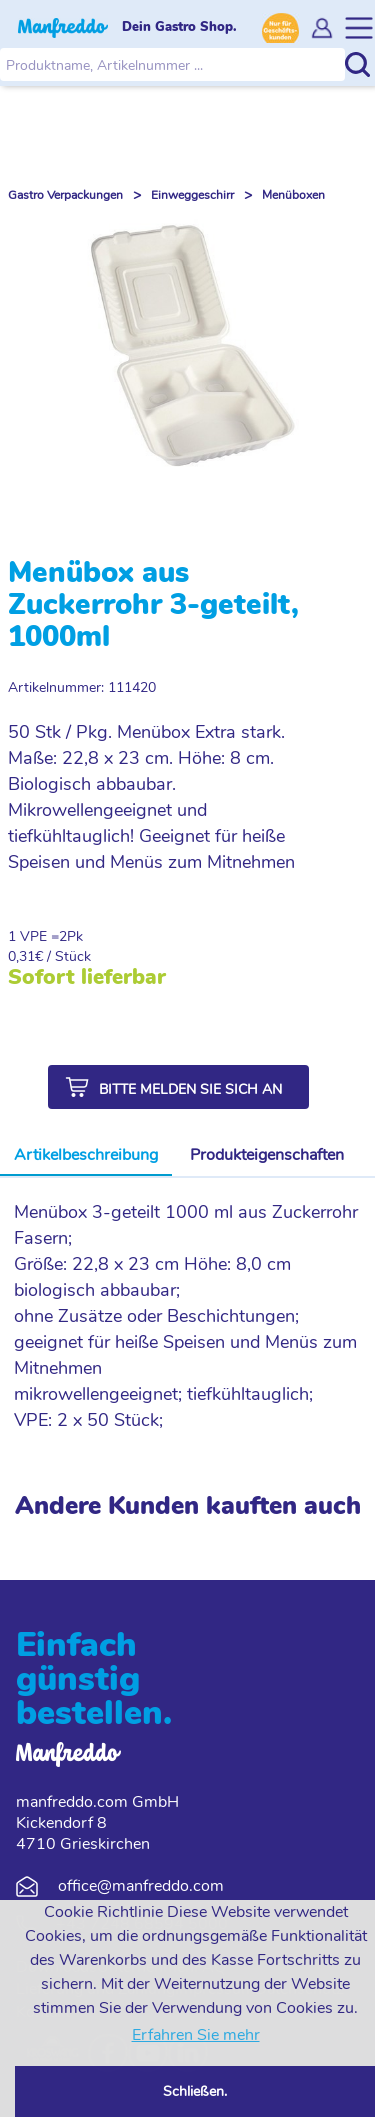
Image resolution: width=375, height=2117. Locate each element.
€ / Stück (63, 956)
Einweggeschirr (192, 195)
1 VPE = (33, 936)
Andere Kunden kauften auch (188, 1506)
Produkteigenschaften (267, 1155)
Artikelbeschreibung (86, 1155)
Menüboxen (293, 195)
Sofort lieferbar (87, 977)
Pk (75, 936)
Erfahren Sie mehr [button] (196, 2035)
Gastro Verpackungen (65, 195)
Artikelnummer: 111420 (82, 687)
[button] (178, 1087)
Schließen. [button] (195, 2091)
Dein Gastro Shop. (179, 27)
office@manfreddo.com (141, 1886)
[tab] (86, 1156)
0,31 (21, 956)
